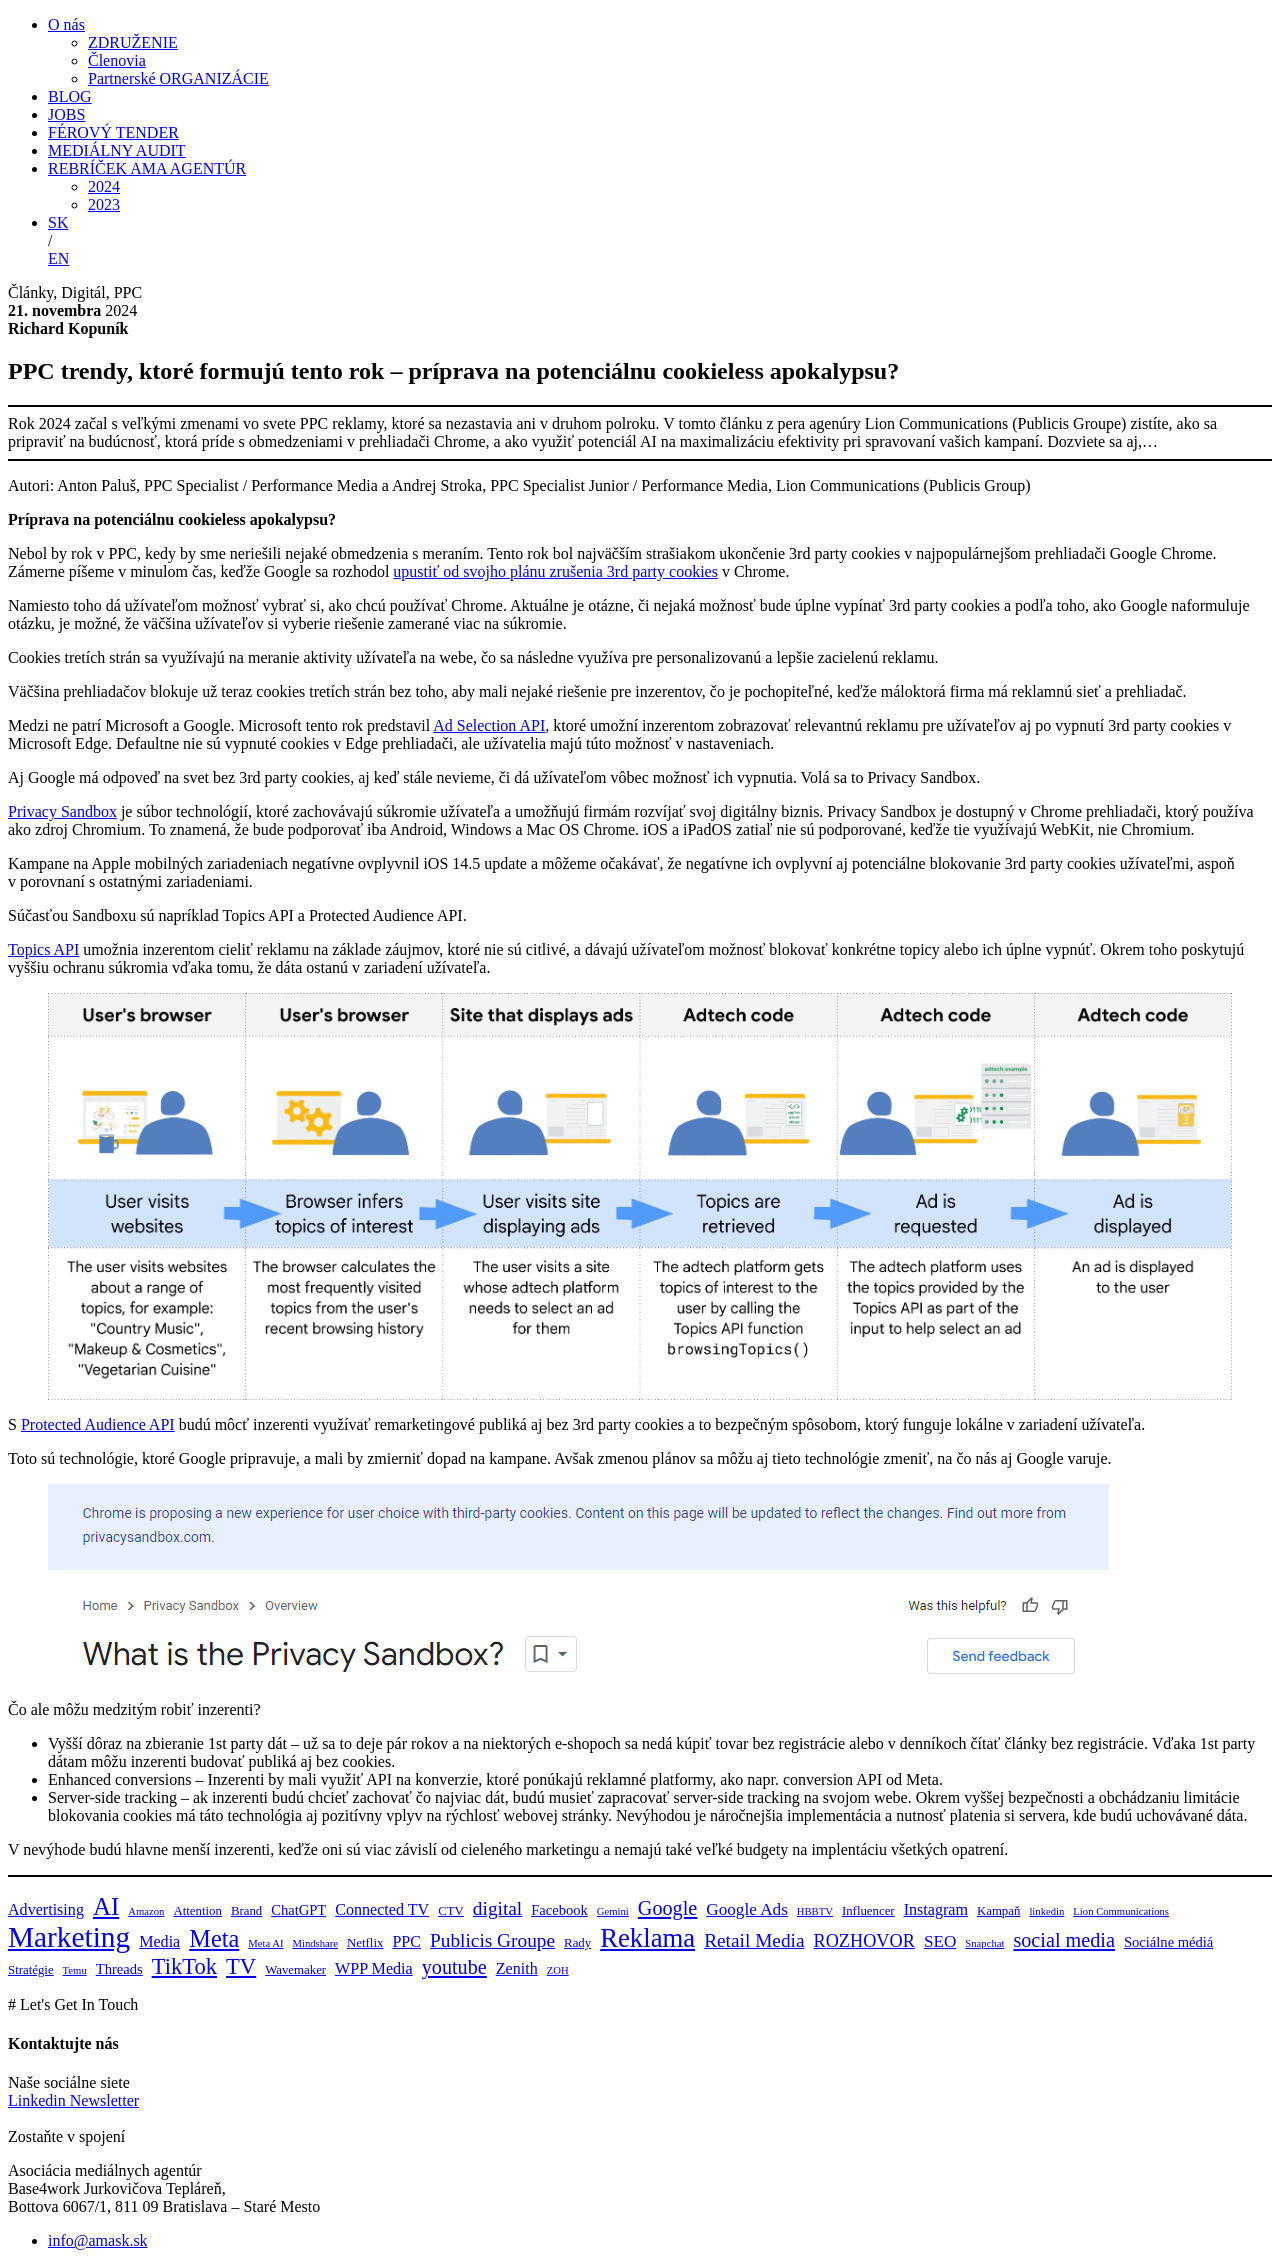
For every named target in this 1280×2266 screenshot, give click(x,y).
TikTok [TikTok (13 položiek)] (184, 1966)
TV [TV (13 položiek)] (241, 1966)
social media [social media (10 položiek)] (1064, 1940)
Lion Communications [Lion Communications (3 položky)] (1121, 1911)
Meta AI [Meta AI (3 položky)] (265, 1943)
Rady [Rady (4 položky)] (577, 1943)
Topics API (43, 949)
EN (58, 258)
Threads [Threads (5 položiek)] (119, 1969)
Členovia (117, 60)
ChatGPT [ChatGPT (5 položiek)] (298, 1910)
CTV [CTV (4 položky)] (451, 1911)
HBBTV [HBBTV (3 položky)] (815, 1911)
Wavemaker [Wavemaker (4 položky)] (295, 1970)
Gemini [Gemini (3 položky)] (613, 1911)
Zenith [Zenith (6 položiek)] (517, 1968)
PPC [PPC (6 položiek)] (406, 1941)
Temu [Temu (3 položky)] (75, 1970)
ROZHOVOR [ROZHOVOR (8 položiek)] (864, 1941)
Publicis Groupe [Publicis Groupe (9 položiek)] (492, 1940)
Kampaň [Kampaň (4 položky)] (998, 1911)
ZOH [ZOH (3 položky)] (558, 1970)
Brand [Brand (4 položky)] (246, 1911)
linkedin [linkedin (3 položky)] (1046, 1911)
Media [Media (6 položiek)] (159, 1941)
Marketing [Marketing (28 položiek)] (69, 1937)
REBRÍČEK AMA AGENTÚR (147, 168)
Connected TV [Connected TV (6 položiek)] (382, 1909)
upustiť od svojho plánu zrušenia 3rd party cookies (555, 571)
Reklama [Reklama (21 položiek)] (647, 1938)
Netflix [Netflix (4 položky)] (365, 1943)
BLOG (70, 96)
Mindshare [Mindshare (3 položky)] (315, 1943)
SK (58, 222)
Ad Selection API (489, 725)
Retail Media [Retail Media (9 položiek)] (754, 1940)
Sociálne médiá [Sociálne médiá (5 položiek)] (1168, 1942)
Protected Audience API (98, 1424)
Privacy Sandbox (62, 811)
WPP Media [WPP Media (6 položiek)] (374, 1968)
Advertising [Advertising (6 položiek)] (46, 1909)
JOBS (66, 114)
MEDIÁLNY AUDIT (117, 150)
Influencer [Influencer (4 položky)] (868, 1911)
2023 (104, 204)
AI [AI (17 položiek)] (106, 1906)
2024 (104, 186)
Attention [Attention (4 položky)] (197, 1911)
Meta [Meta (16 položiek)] (214, 1938)
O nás (66, 24)
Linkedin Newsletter (73, 2100)
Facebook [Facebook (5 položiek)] (559, 1910)
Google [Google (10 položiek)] (667, 1908)
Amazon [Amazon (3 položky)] (146, 1911)
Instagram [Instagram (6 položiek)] (936, 1909)
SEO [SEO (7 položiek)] (940, 1941)
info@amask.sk (98, 2240)
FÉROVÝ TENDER (113, 132)
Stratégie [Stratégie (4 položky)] (31, 1970)
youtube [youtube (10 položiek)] (454, 1967)
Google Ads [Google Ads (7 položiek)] (747, 1909)
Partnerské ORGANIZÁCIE (178, 78)
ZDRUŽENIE (133, 42)
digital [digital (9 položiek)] (497, 1908)
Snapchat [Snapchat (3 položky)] (984, 1943)
